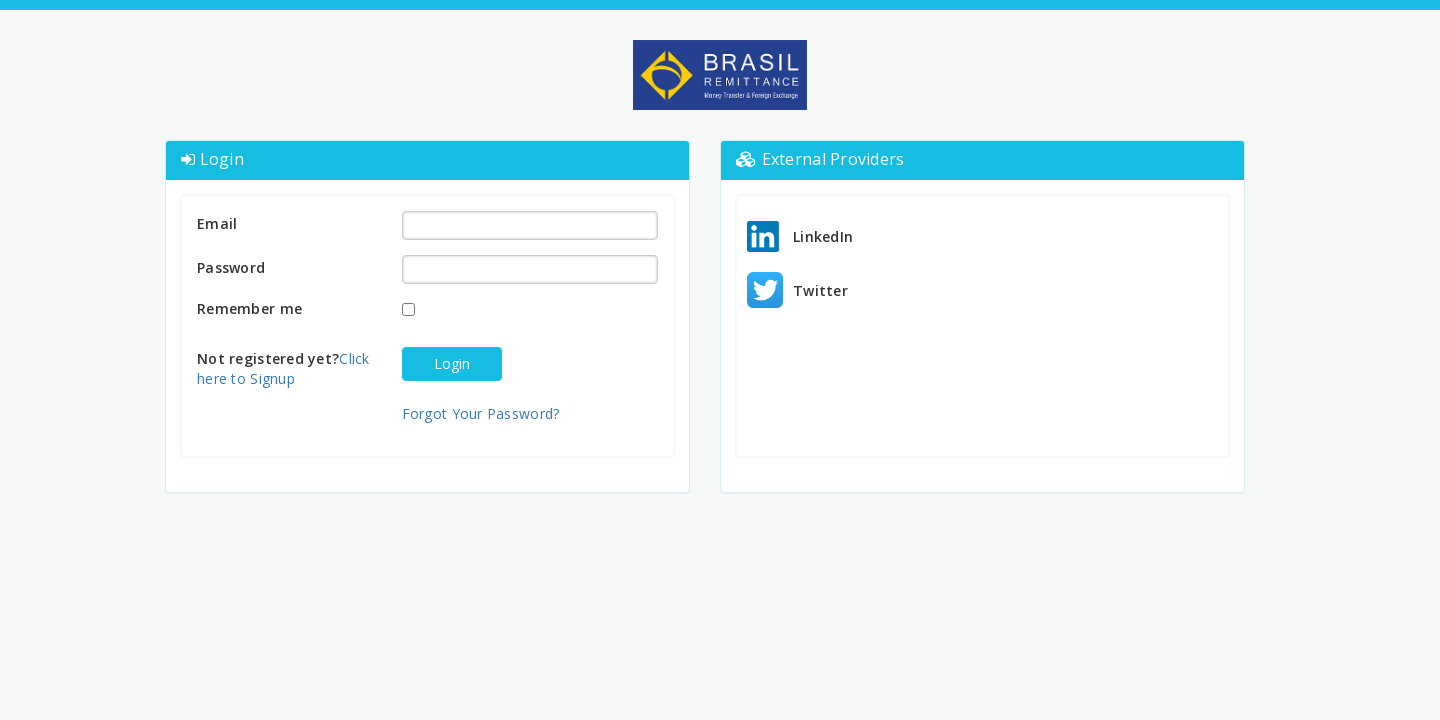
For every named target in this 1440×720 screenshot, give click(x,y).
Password (231, 267)
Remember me (249, 308)
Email (217, 223)
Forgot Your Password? (481, 413)
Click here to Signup (283, 368)
